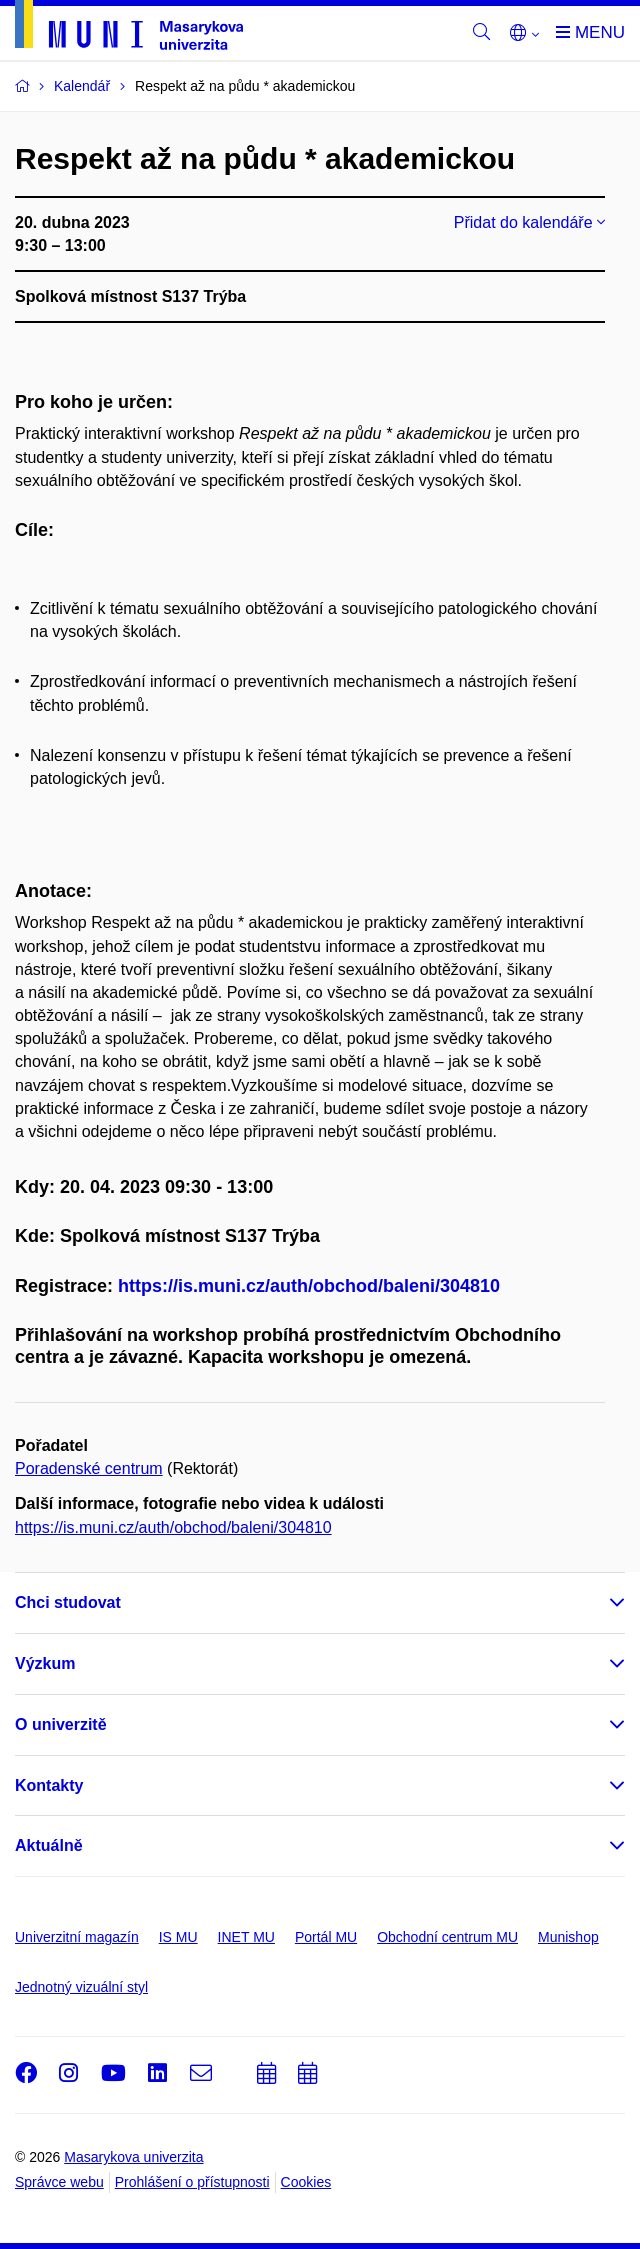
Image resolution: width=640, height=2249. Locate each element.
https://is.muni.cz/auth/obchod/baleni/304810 (309, 1286)
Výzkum (45, 1663)
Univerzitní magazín (77, 1937)
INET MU (246, 1937)
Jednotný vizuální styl (81, 1987)
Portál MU (326, 1937)
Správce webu (59, 2182)
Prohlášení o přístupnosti (192, 2182)
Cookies (306, 2182)
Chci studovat (68, 1602)
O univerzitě (61, 1724)
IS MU (178, 1937)
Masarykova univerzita (133, 2157)
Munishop (568, 1937)
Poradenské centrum (89, 1468)
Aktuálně (49, 1845)
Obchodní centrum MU (447, 1937)
